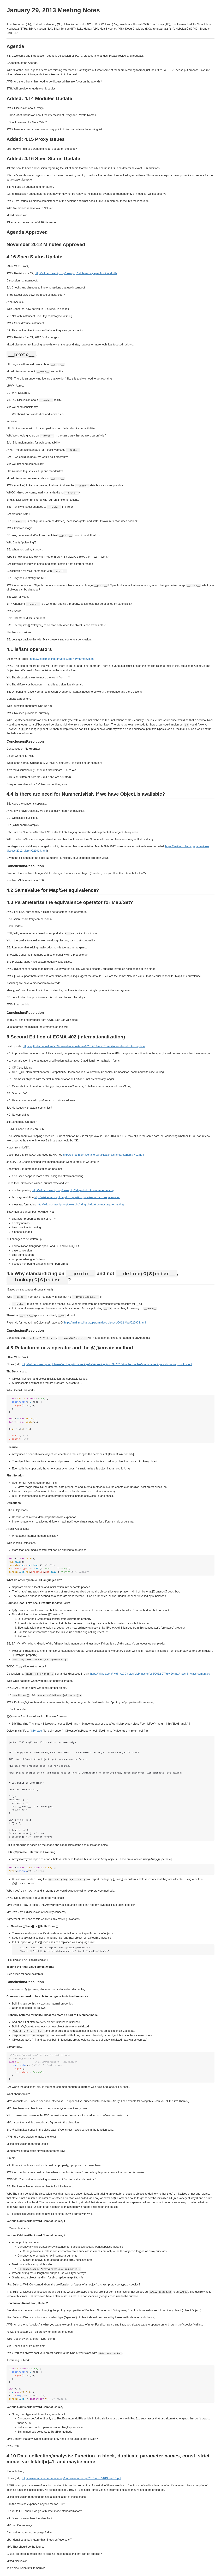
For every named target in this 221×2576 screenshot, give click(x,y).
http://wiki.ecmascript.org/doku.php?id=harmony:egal (62, 658)
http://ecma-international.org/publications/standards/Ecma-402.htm (103, 1154)
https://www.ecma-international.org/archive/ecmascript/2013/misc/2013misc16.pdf (71, 2477)
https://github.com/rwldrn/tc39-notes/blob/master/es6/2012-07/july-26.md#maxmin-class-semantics (150, 1673)
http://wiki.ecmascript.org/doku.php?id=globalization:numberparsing (73, 1189)
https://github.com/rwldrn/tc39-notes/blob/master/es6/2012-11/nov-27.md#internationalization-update (84, 1045)
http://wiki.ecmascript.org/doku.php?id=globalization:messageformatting (80, 1204)
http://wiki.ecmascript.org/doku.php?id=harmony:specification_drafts (76, 273)
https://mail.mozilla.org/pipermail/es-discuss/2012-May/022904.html (105, 1322)
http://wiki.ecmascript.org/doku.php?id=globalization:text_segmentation (77, 1197)
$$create (36, 1730)
